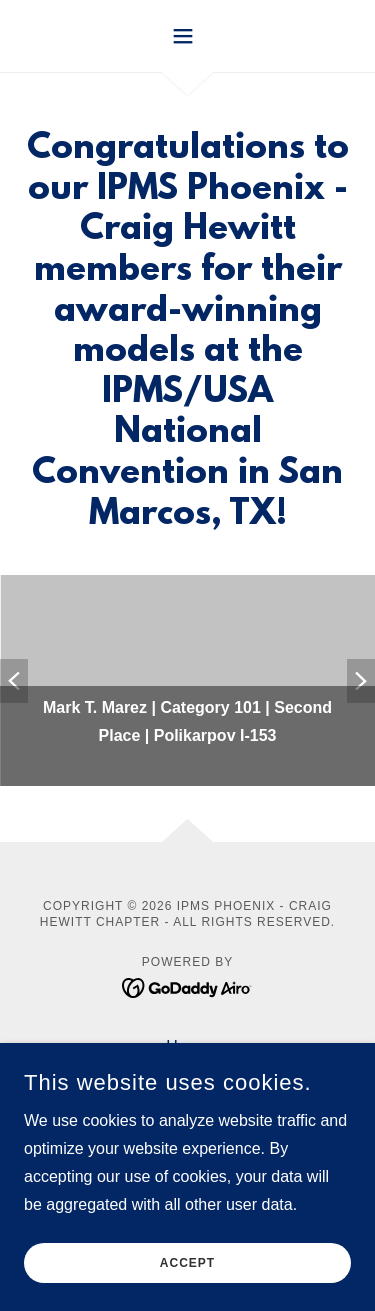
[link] (187, 986)
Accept (187, 1263)
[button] (187, 36)
